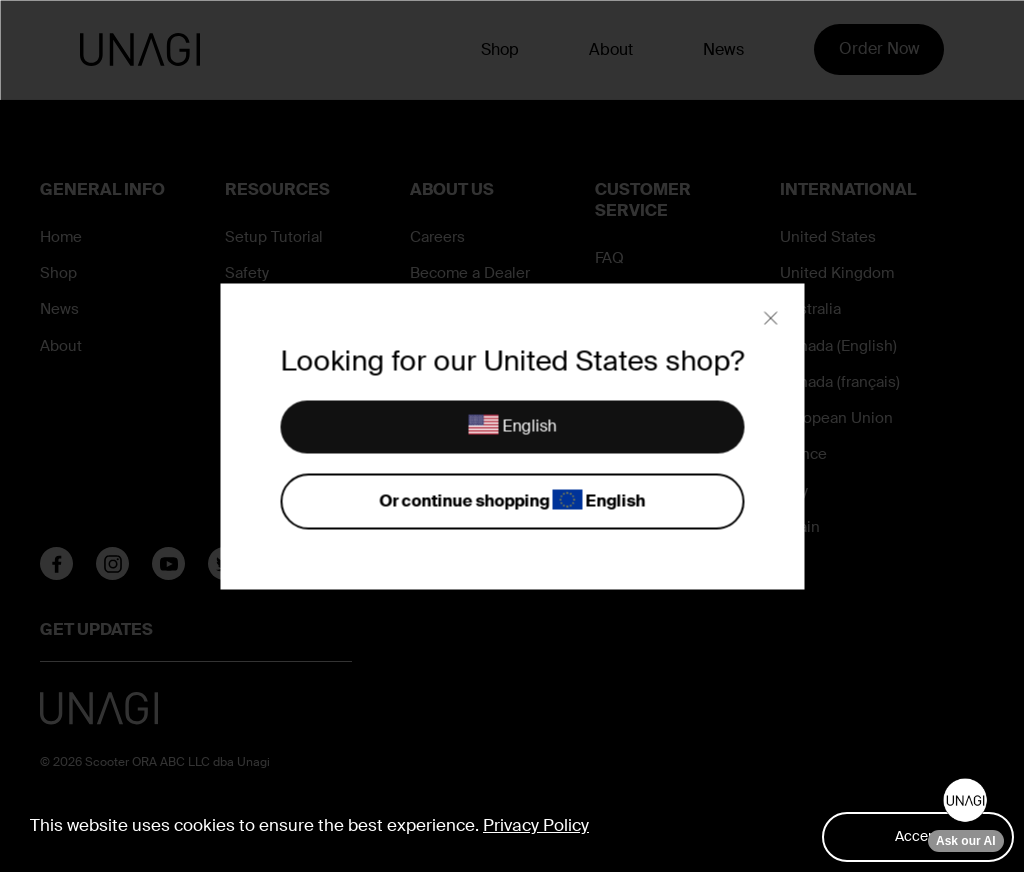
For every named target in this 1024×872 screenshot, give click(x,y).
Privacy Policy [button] (536, 825)
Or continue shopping (512, 501)
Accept (918, 836)
